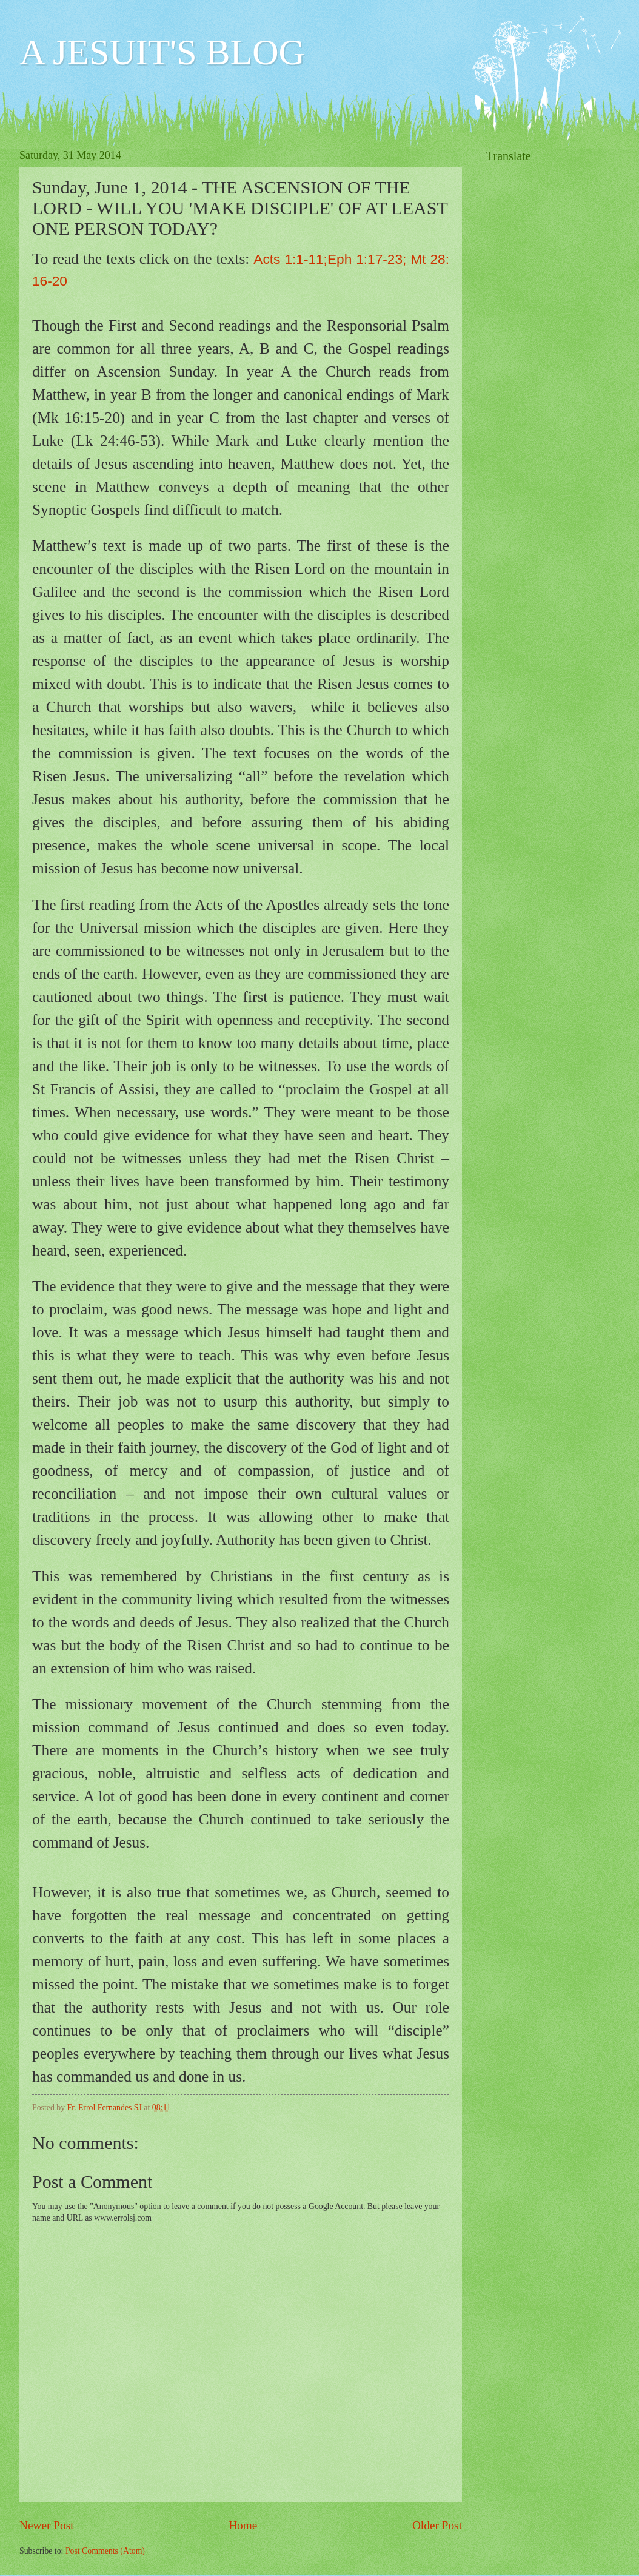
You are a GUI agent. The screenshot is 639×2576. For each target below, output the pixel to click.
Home (243, 2525)
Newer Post (46, 2525)
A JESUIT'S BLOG (162, 52)
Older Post (437, 2525)
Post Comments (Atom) (105, 2550)
